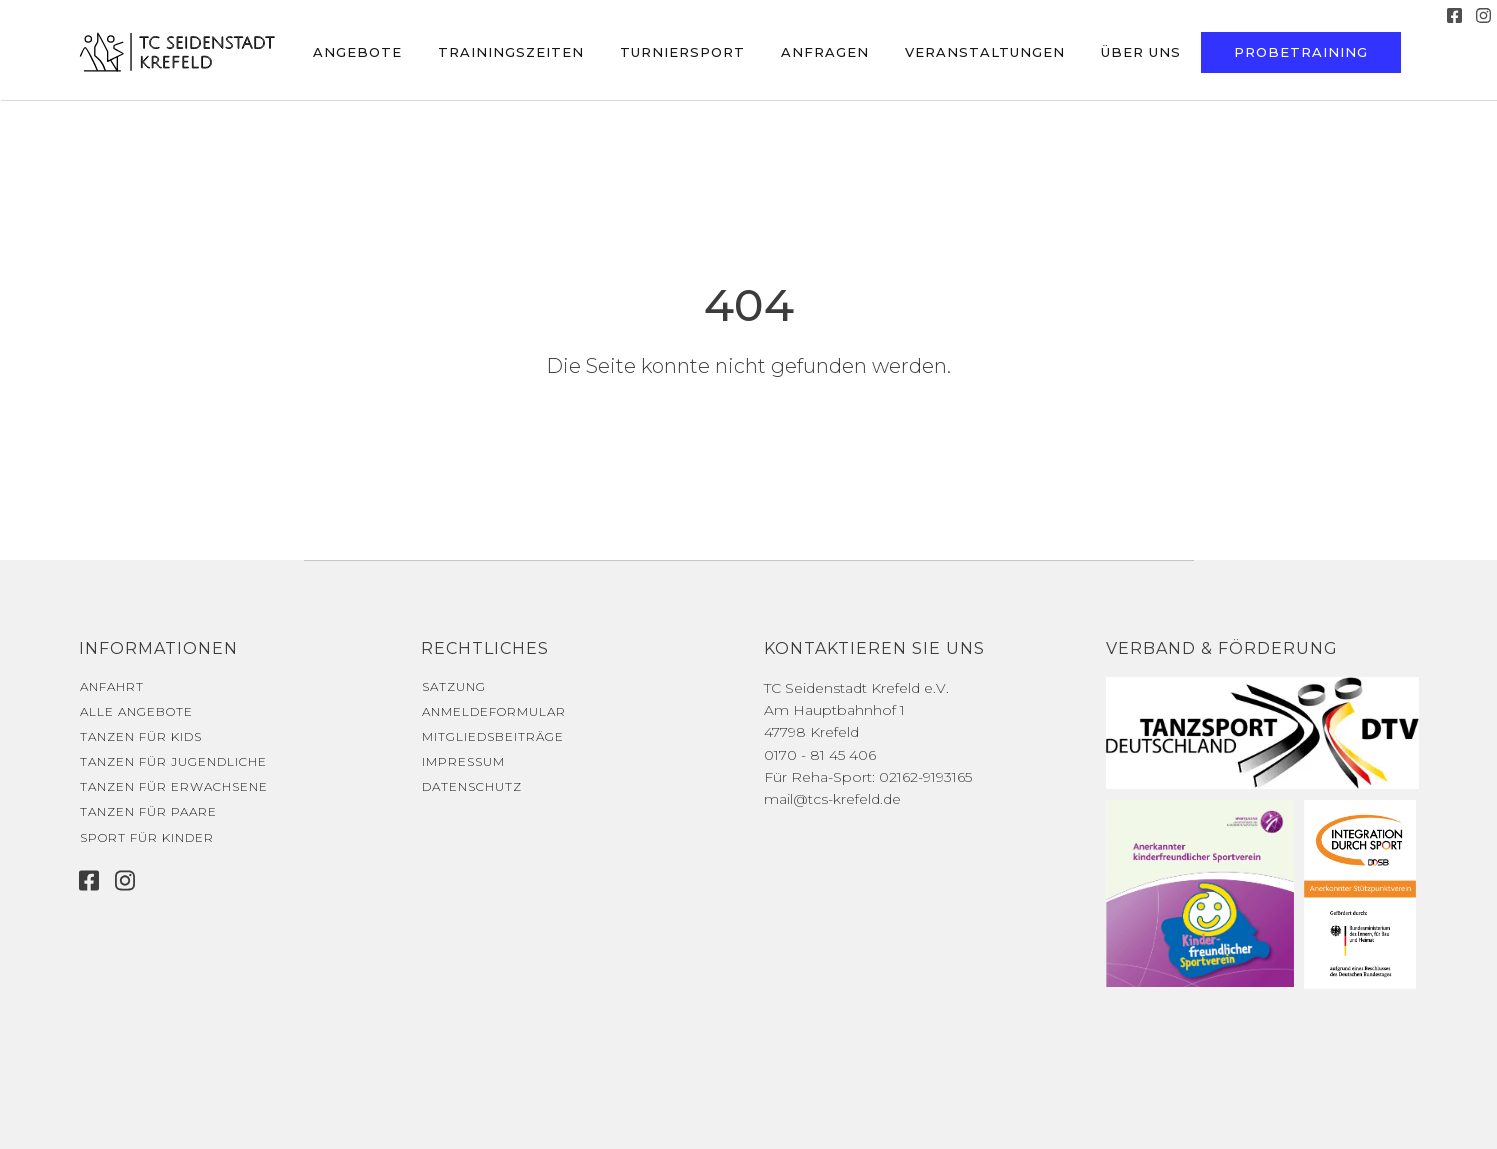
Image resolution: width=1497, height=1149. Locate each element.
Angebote (357, 52)
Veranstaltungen (985, 52)
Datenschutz (472, 786)
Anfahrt (112, 686)
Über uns (1141, 52)
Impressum (463, 761)
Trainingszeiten (511, 52)
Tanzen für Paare (148, 811)
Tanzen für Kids (141, 736)
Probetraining (1301, 52)
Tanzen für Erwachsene (174, 786)
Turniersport (682, 52)
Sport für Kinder (147, 837)
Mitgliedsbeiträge (493, 736)
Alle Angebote (136, 711)
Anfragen (825, 52)
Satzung (454, 686)
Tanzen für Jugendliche (173, 761)
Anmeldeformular (494, 711)
